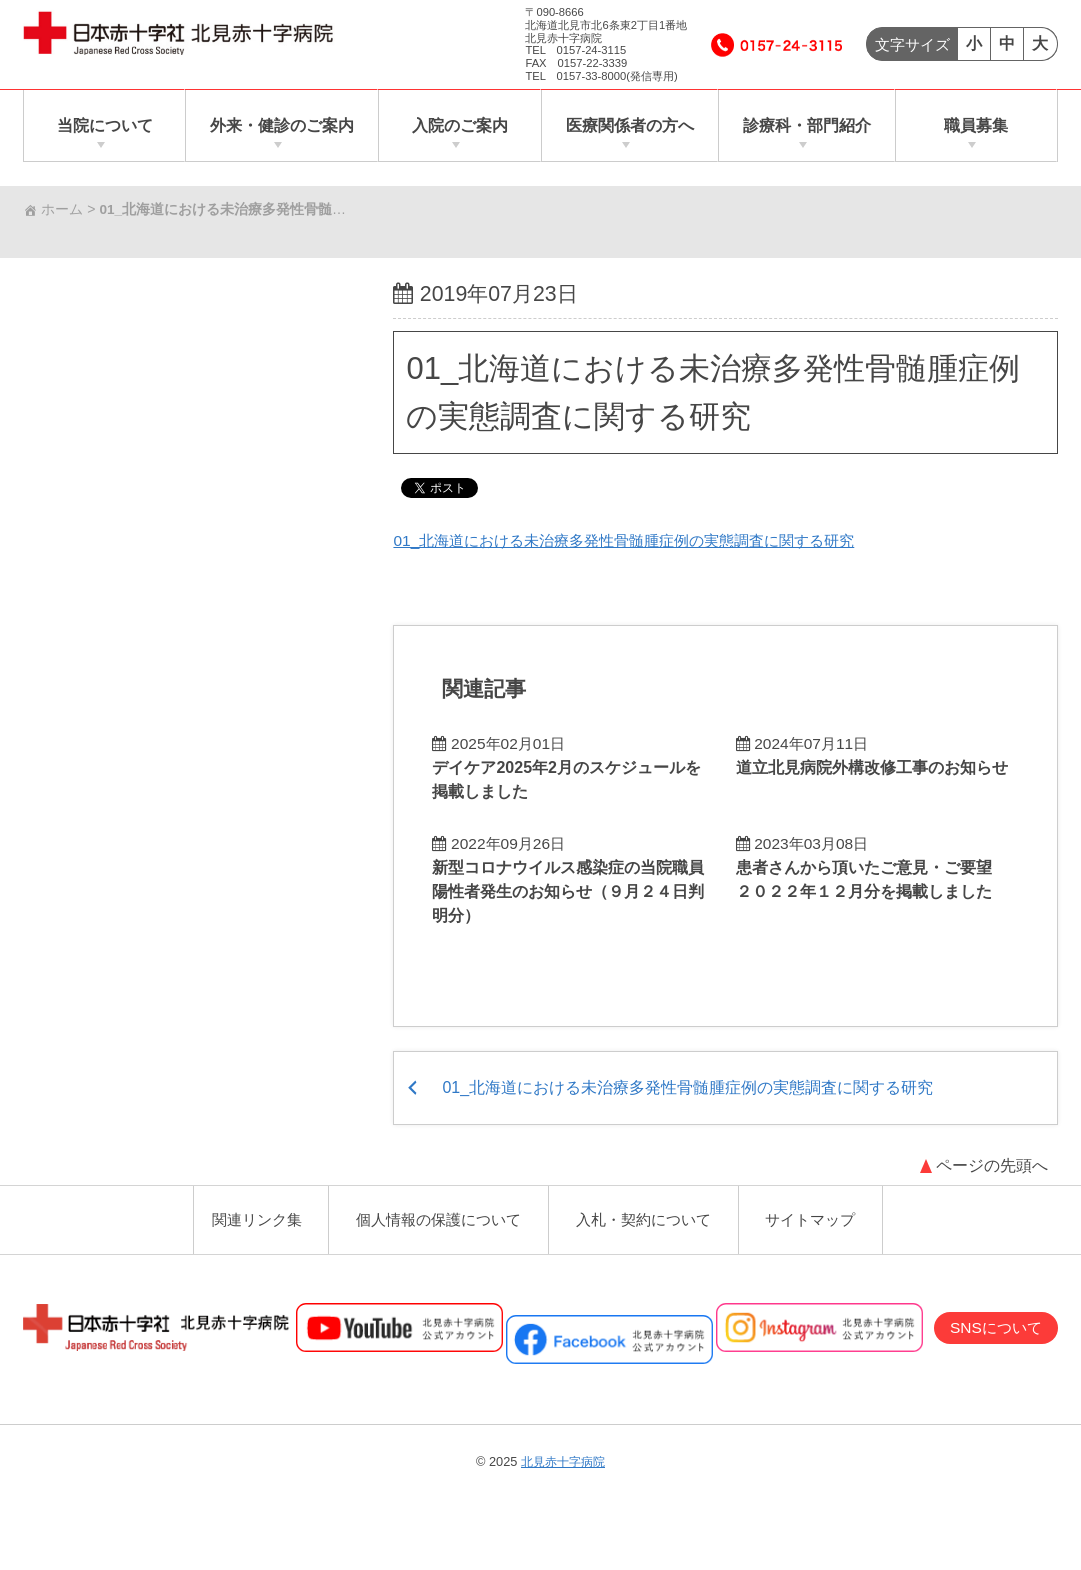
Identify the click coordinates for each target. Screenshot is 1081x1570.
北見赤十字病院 (563, 1459)
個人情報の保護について (435, 1215)
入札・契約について (647, 1215)
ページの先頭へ (991, 1159)
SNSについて (992, 1324)
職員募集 (976, 125)
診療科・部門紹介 (806, 125)
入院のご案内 (460, 125)
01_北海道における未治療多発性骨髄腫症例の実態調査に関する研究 (639, 540)
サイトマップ (819, 1215)
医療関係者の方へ (629, 125)
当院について (105, 125)
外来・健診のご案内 (283, 125)
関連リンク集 (248, 1215)
